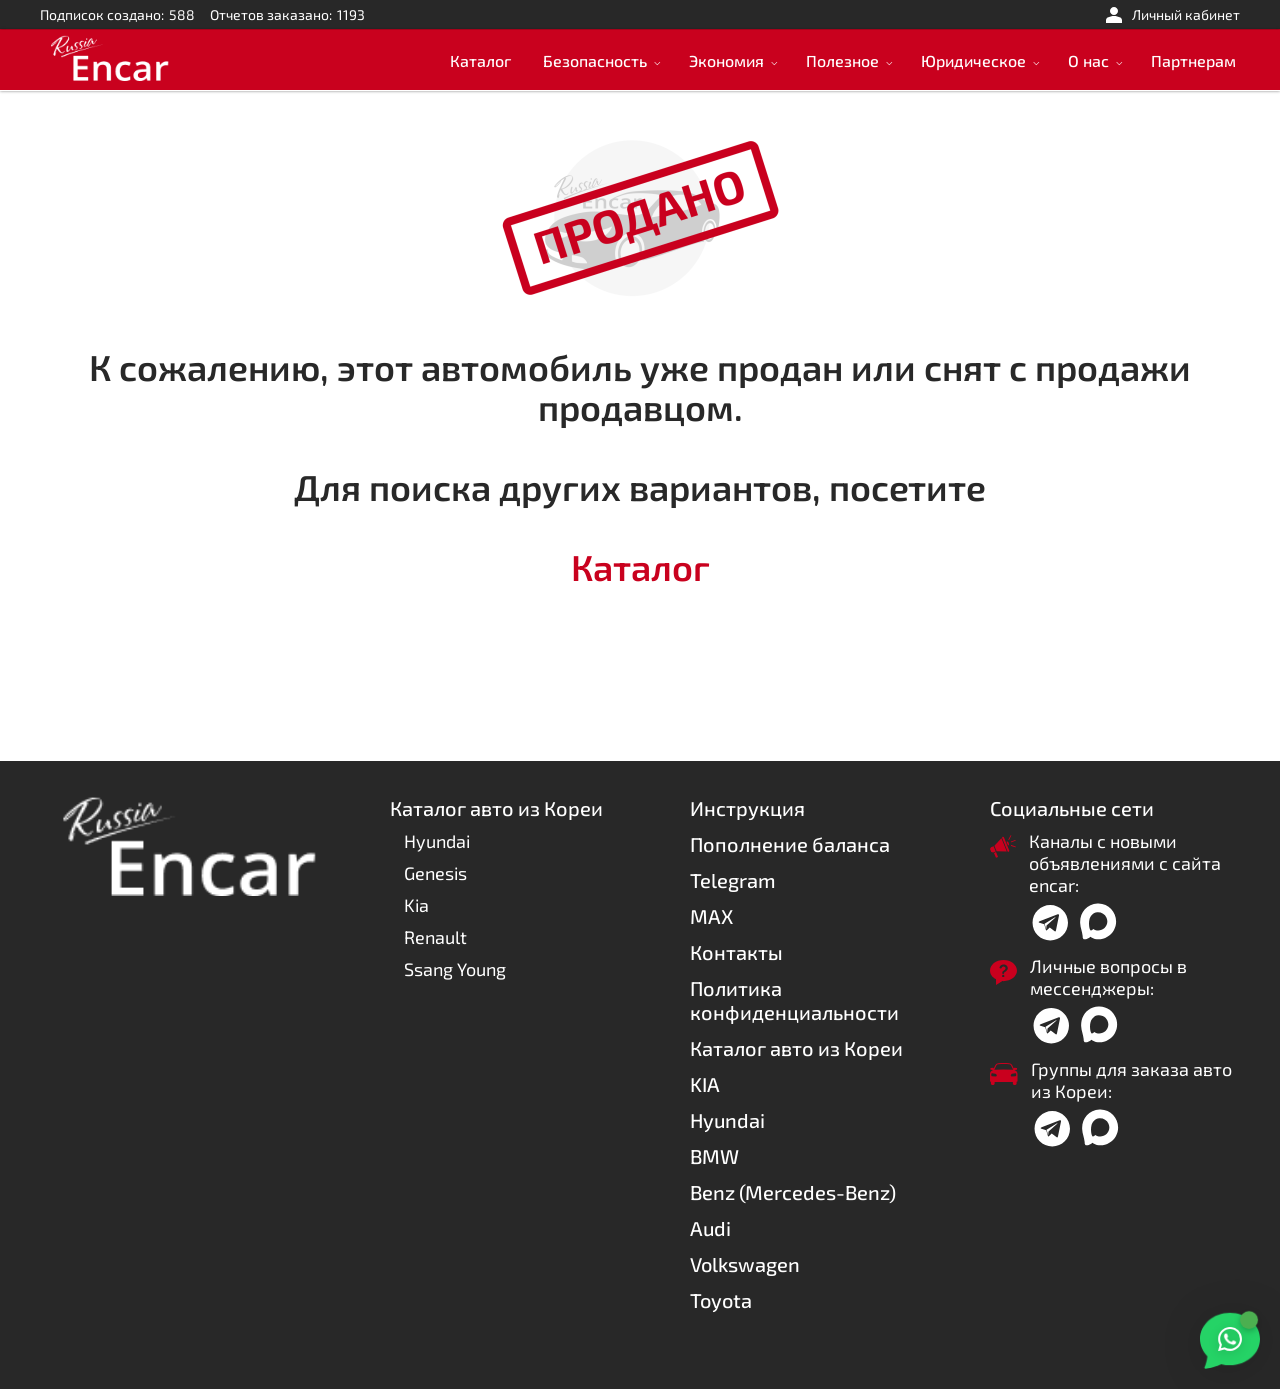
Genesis (435, 873)
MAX (711, 916)
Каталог (480, 60)
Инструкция (747, 808)
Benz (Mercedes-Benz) (793, 1192)
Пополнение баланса (790, 844)
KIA (705, 1084)
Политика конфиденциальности (794, 1000)
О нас (1088, 60)
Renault (435, 937)
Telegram (733, 880)
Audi (710, 1228)
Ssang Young (455, 969)
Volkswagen (745, 1264)
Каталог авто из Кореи (796, 1048)
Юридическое (973, 60)
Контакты (736, 952)
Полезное (842, 60)
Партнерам (1193, 60)
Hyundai (437, 841)
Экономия (726, 60)
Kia (416, 905)
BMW (714, 1156)
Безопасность (595, 60)
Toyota (721, 1300)
